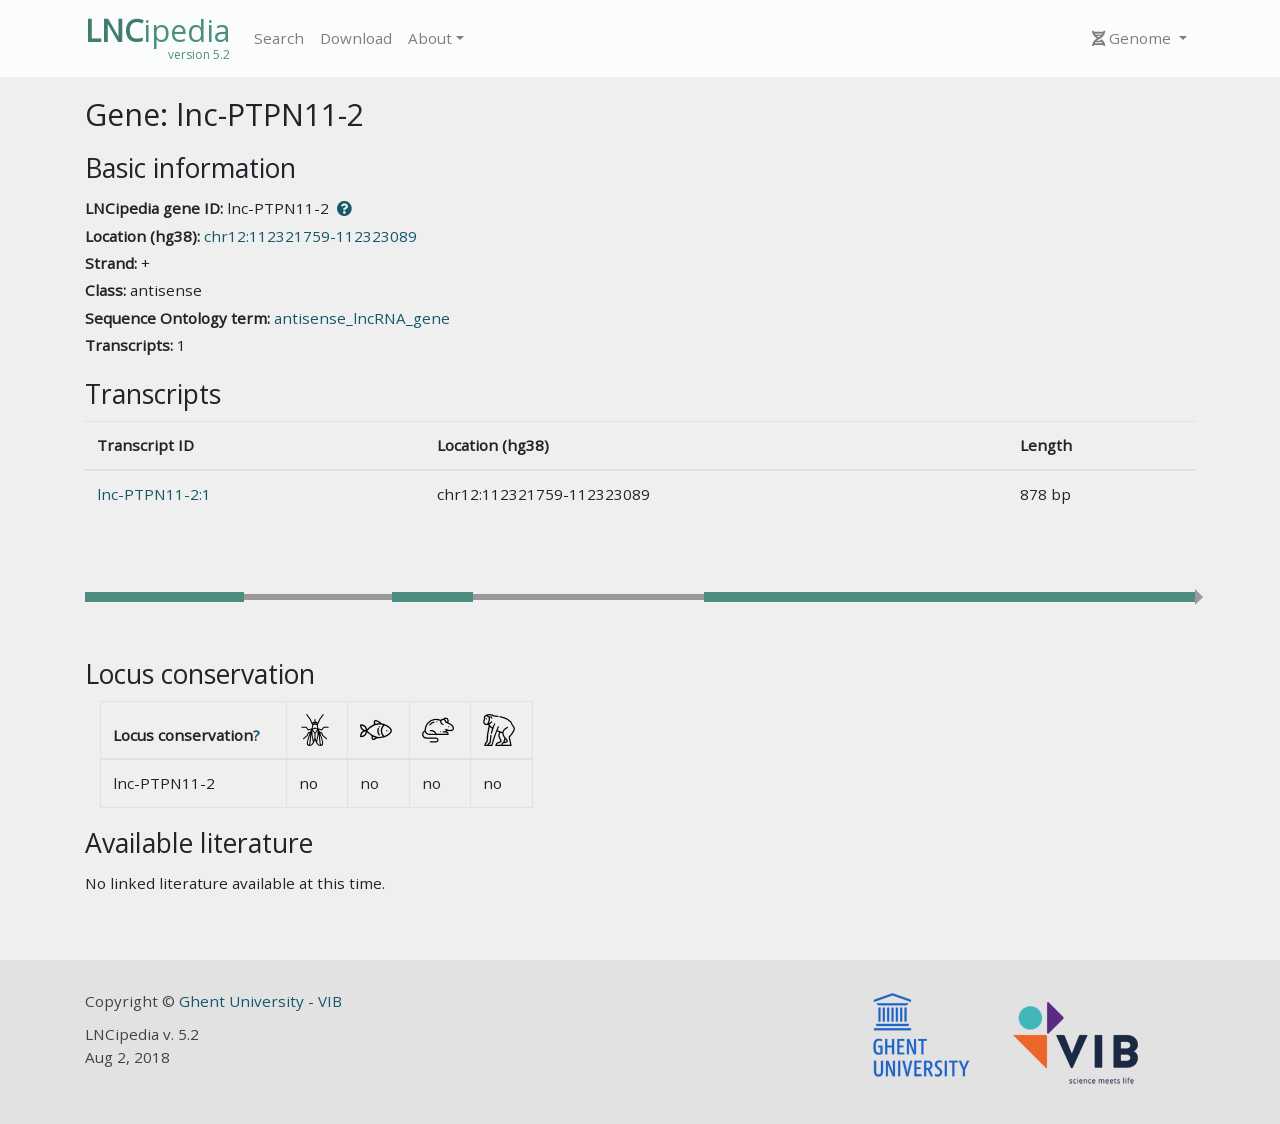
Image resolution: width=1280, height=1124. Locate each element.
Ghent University (243, 1001)
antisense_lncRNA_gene (362, 318)
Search (279, 38)
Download (356, 38)
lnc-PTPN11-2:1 (154, 494)
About (430, 38)
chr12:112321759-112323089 (310, 236)
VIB (330, 1001)
